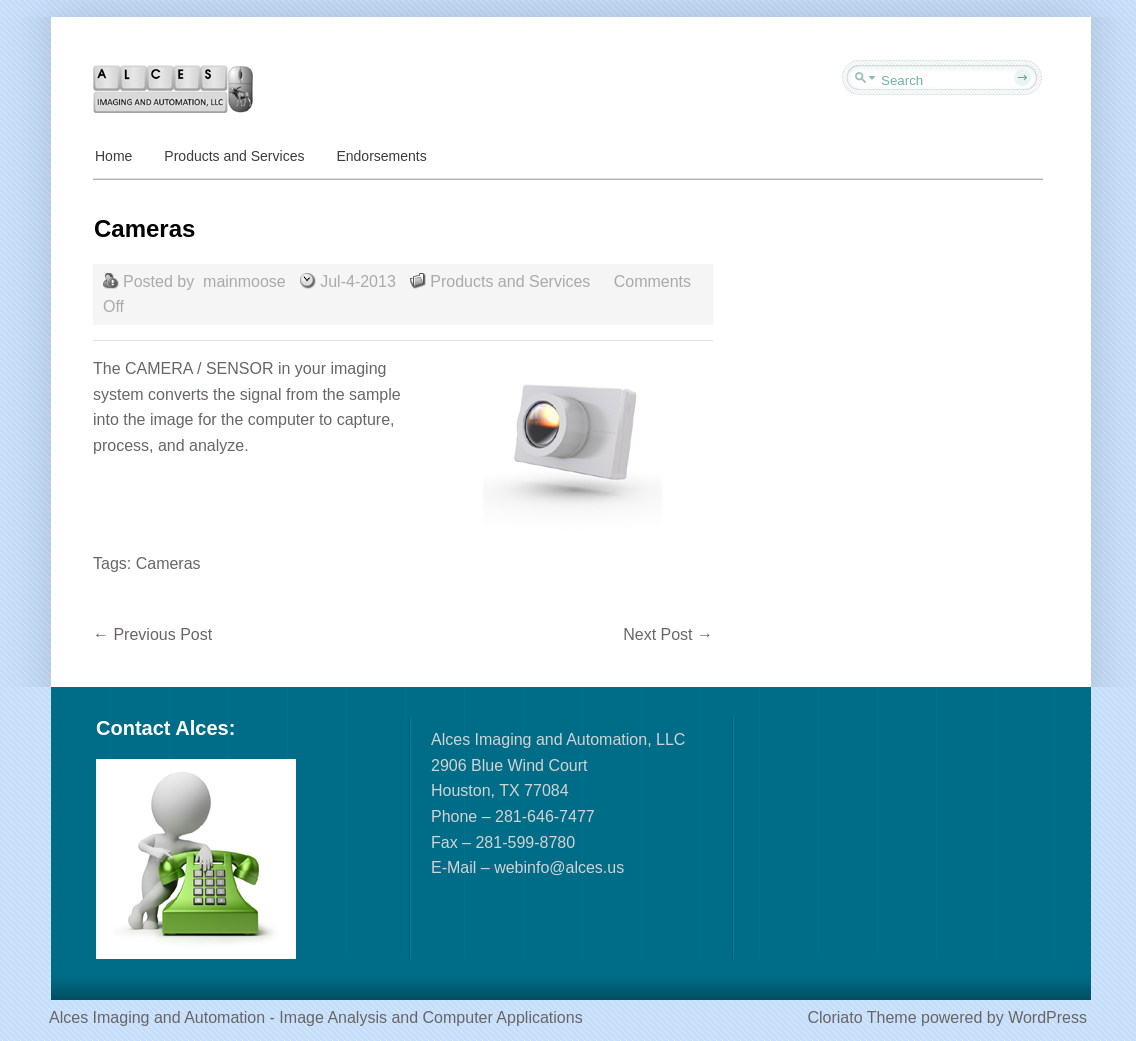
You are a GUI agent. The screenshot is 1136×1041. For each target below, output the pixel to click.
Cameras (168, 563)
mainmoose (244, 281)
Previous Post (152, 634)
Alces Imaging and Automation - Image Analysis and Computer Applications (316, 1017)
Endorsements (381, 156)
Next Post (668, 634)
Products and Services (234, 156)
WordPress (1047, 1017)
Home (113, 156)
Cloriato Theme (861, 1017)
